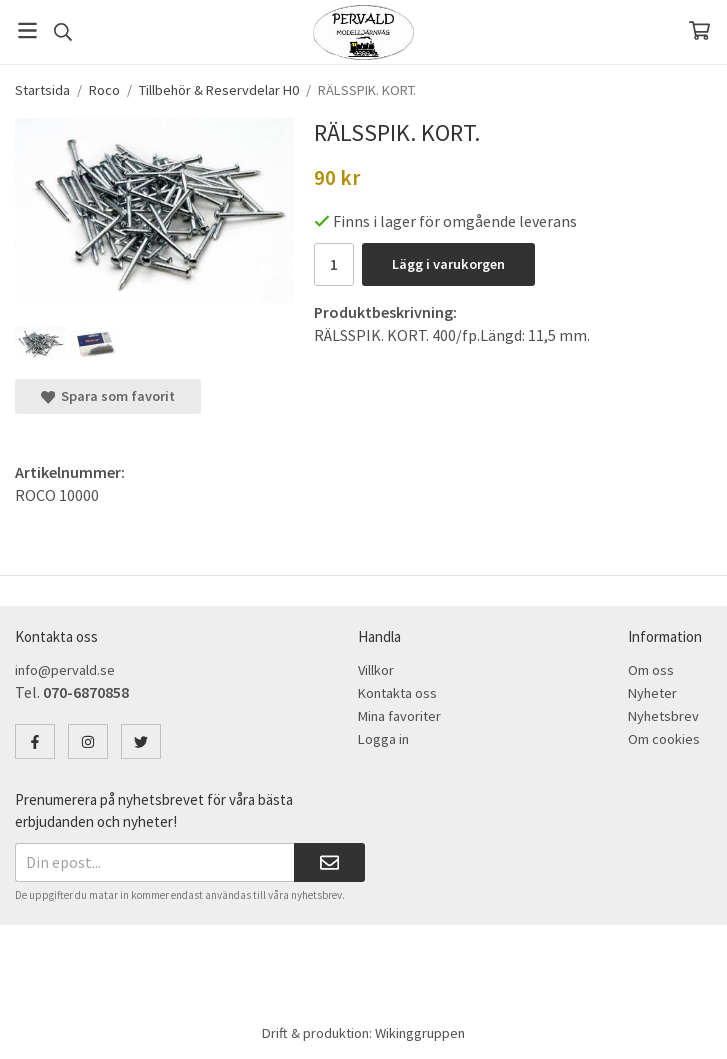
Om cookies (664, 739)
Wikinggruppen (420, 1033)
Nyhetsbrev (663, 716)
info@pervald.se (65, 670)
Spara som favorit (108, 396)
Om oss (651, 670)
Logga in (383, 739)
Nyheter (652, 693)
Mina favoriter (399, 716)
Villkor (376, 670)
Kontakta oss (397, 693)
